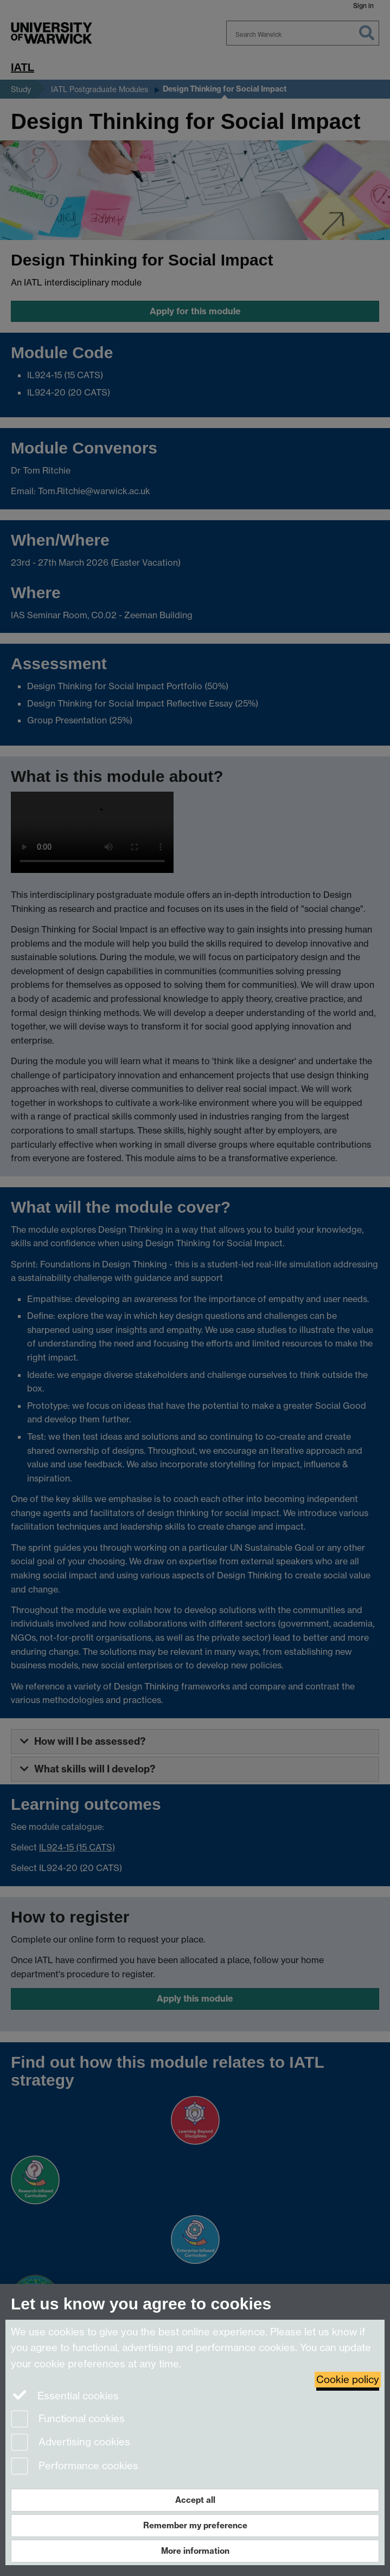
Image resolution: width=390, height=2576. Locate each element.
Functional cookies (68, 2420)
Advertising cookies (70, 2443)
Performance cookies (74, 2467)
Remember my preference (195, 2525)
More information (195, 2551)
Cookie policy (347, 2379)
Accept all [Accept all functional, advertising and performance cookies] (195, 2500)
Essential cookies (65, 2395)
